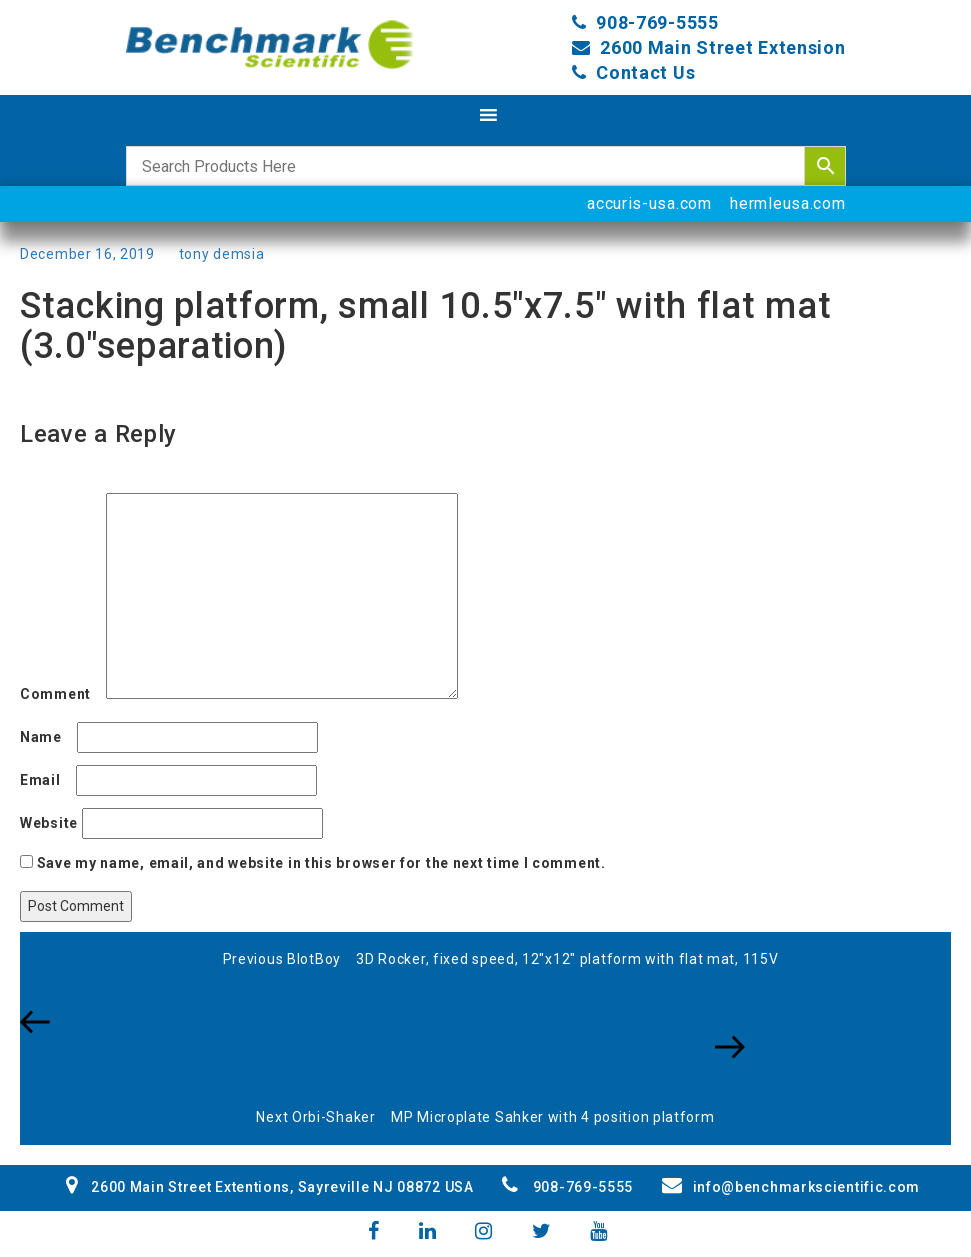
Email (46, 780)
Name (46, 737)
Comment (61, 694)
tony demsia (222, 254)
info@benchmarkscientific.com (791, 1187)
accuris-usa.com (649, 203)
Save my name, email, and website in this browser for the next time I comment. (321, 863)
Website (49, 823)
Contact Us (645, 72)
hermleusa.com (787, 203)
